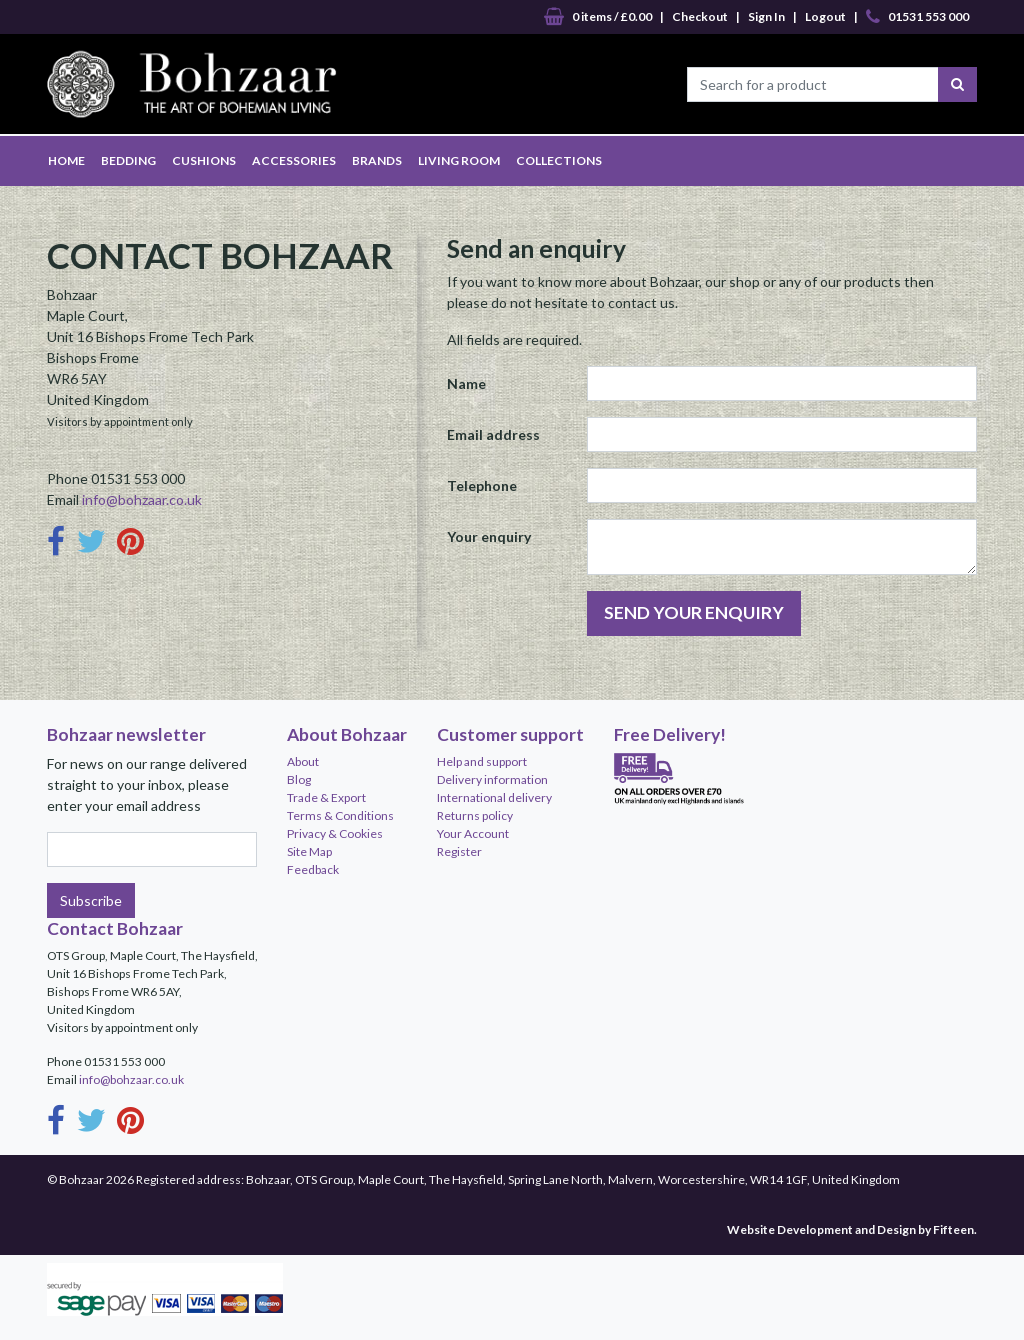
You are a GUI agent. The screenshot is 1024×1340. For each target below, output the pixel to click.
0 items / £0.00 (598, 17)
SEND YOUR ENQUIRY (694, 612)
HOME (66, 160)
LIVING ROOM (459, 160)
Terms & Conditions (340, 815)
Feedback (313, 869)
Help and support (482, 761)
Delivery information (492, 779)
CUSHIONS (204, 160)
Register (459, 851)
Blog (299, 779)
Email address (493, 434)
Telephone (482, 485)
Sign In (766, 16)
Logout (825, 16)
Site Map (309, 851)
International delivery (494, 797)
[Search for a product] (813, 84)
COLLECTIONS (559, 160)
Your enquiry (489, 536)
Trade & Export (326, 797)
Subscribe (91, 900)
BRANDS (377, 160)
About (303, 761)
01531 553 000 (917, 17)
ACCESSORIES (294, 160)
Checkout (700, 16)
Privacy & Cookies (335, 833)
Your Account (473, 833)
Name (466, 383)
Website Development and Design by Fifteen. (852, 1229)
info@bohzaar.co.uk (142, 499)
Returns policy (475, 815)
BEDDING (128, 160)
